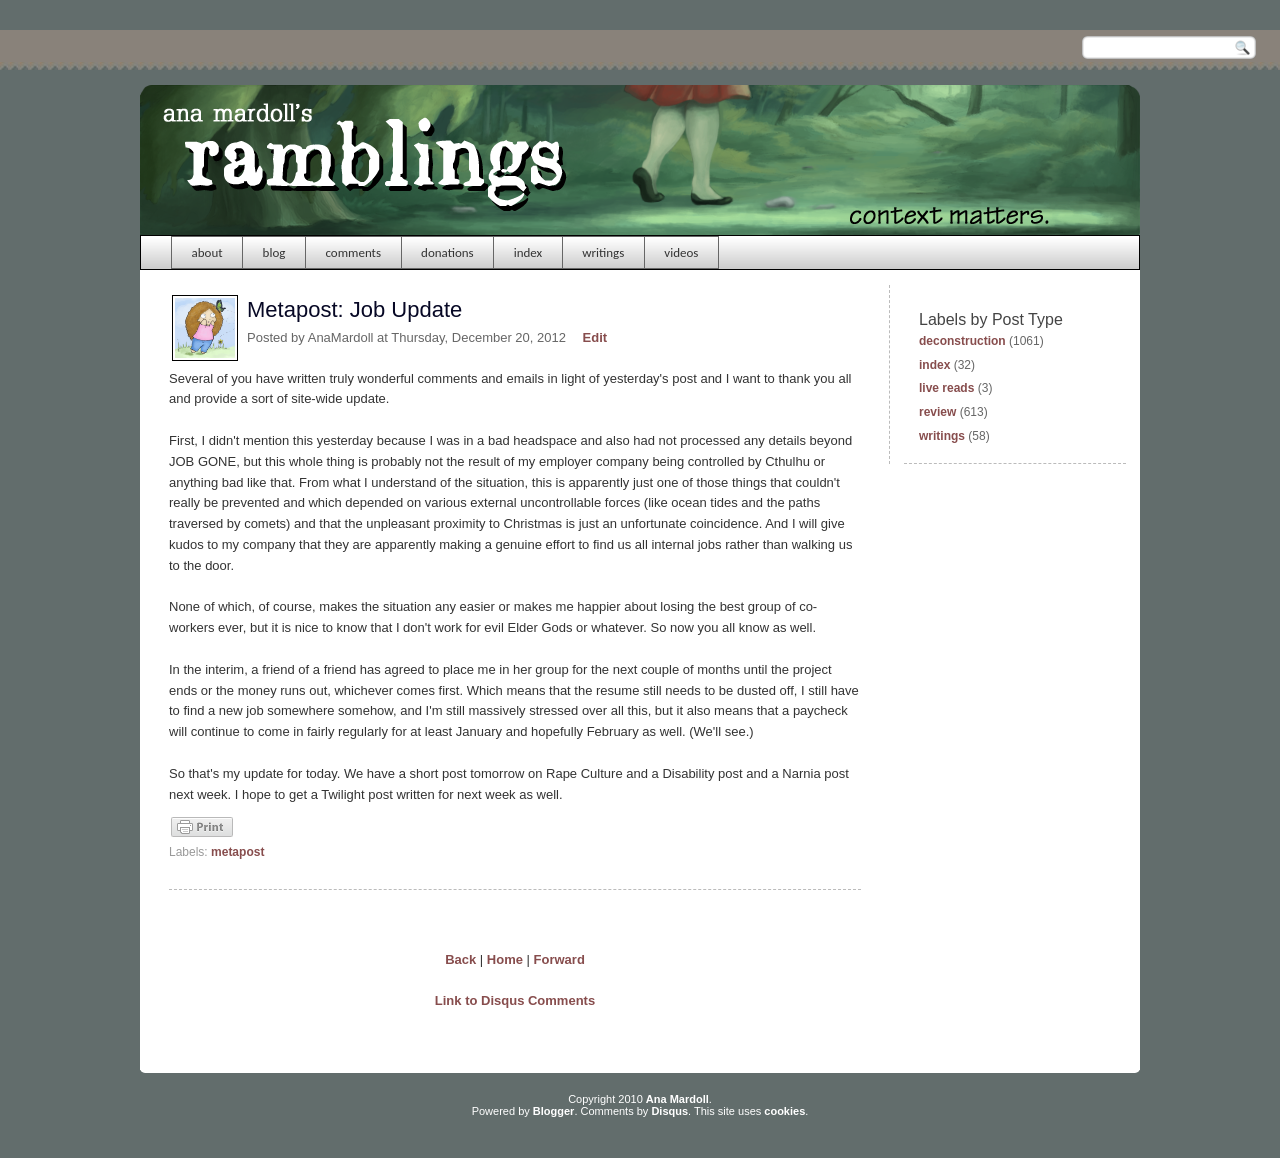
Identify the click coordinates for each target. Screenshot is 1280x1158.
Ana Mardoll (677, 1099)
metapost (237, 852)
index (528, 252)
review (937, 412)
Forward (559, 959)
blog (274, 252)
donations (447, 252)
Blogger (554, 1111)
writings (603, 252)
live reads (946, 388)
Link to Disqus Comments (515, 1000)
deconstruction (962, 341)
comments (353, 252)
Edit (595, 337)
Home (505, 959)
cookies (784, 1111)
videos (681, 252)
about (207, 252)
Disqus (669, 1111)
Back (460, 959)
